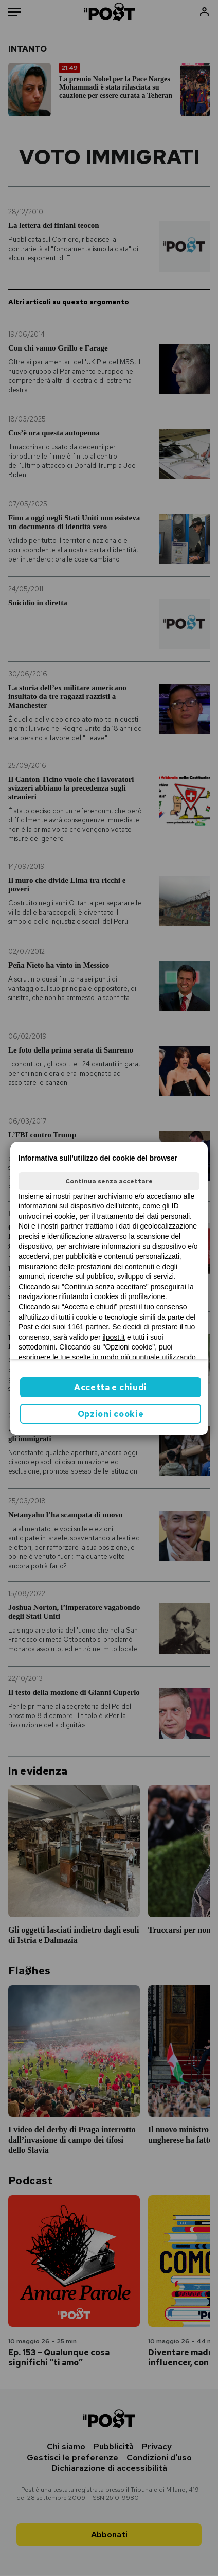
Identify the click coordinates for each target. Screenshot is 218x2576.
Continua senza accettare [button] (109, 1181)
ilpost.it (113, 1337)
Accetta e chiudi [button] (110, 1387)
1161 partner (88, 1327)
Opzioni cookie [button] (111, 1414)
